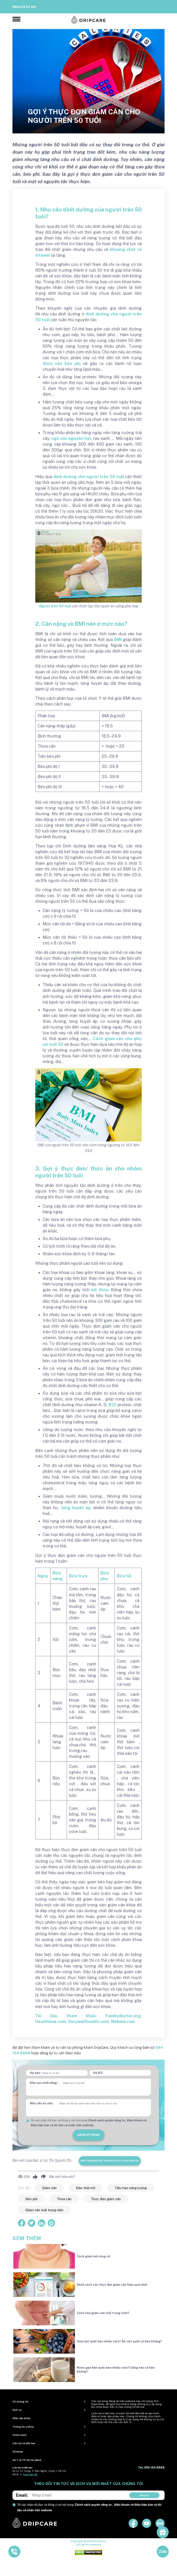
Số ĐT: (98, 2073)
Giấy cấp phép (21, 2418)
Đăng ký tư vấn (24, 7)
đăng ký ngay (88, 2135)
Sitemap (17, 2451)
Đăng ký (144, 2495)
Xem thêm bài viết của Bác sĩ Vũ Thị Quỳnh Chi (109, 2160)
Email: (22, 2495)
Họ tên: (35, 2073)
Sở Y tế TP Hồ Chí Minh (26, 2460)
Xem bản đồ (30, 2474)
